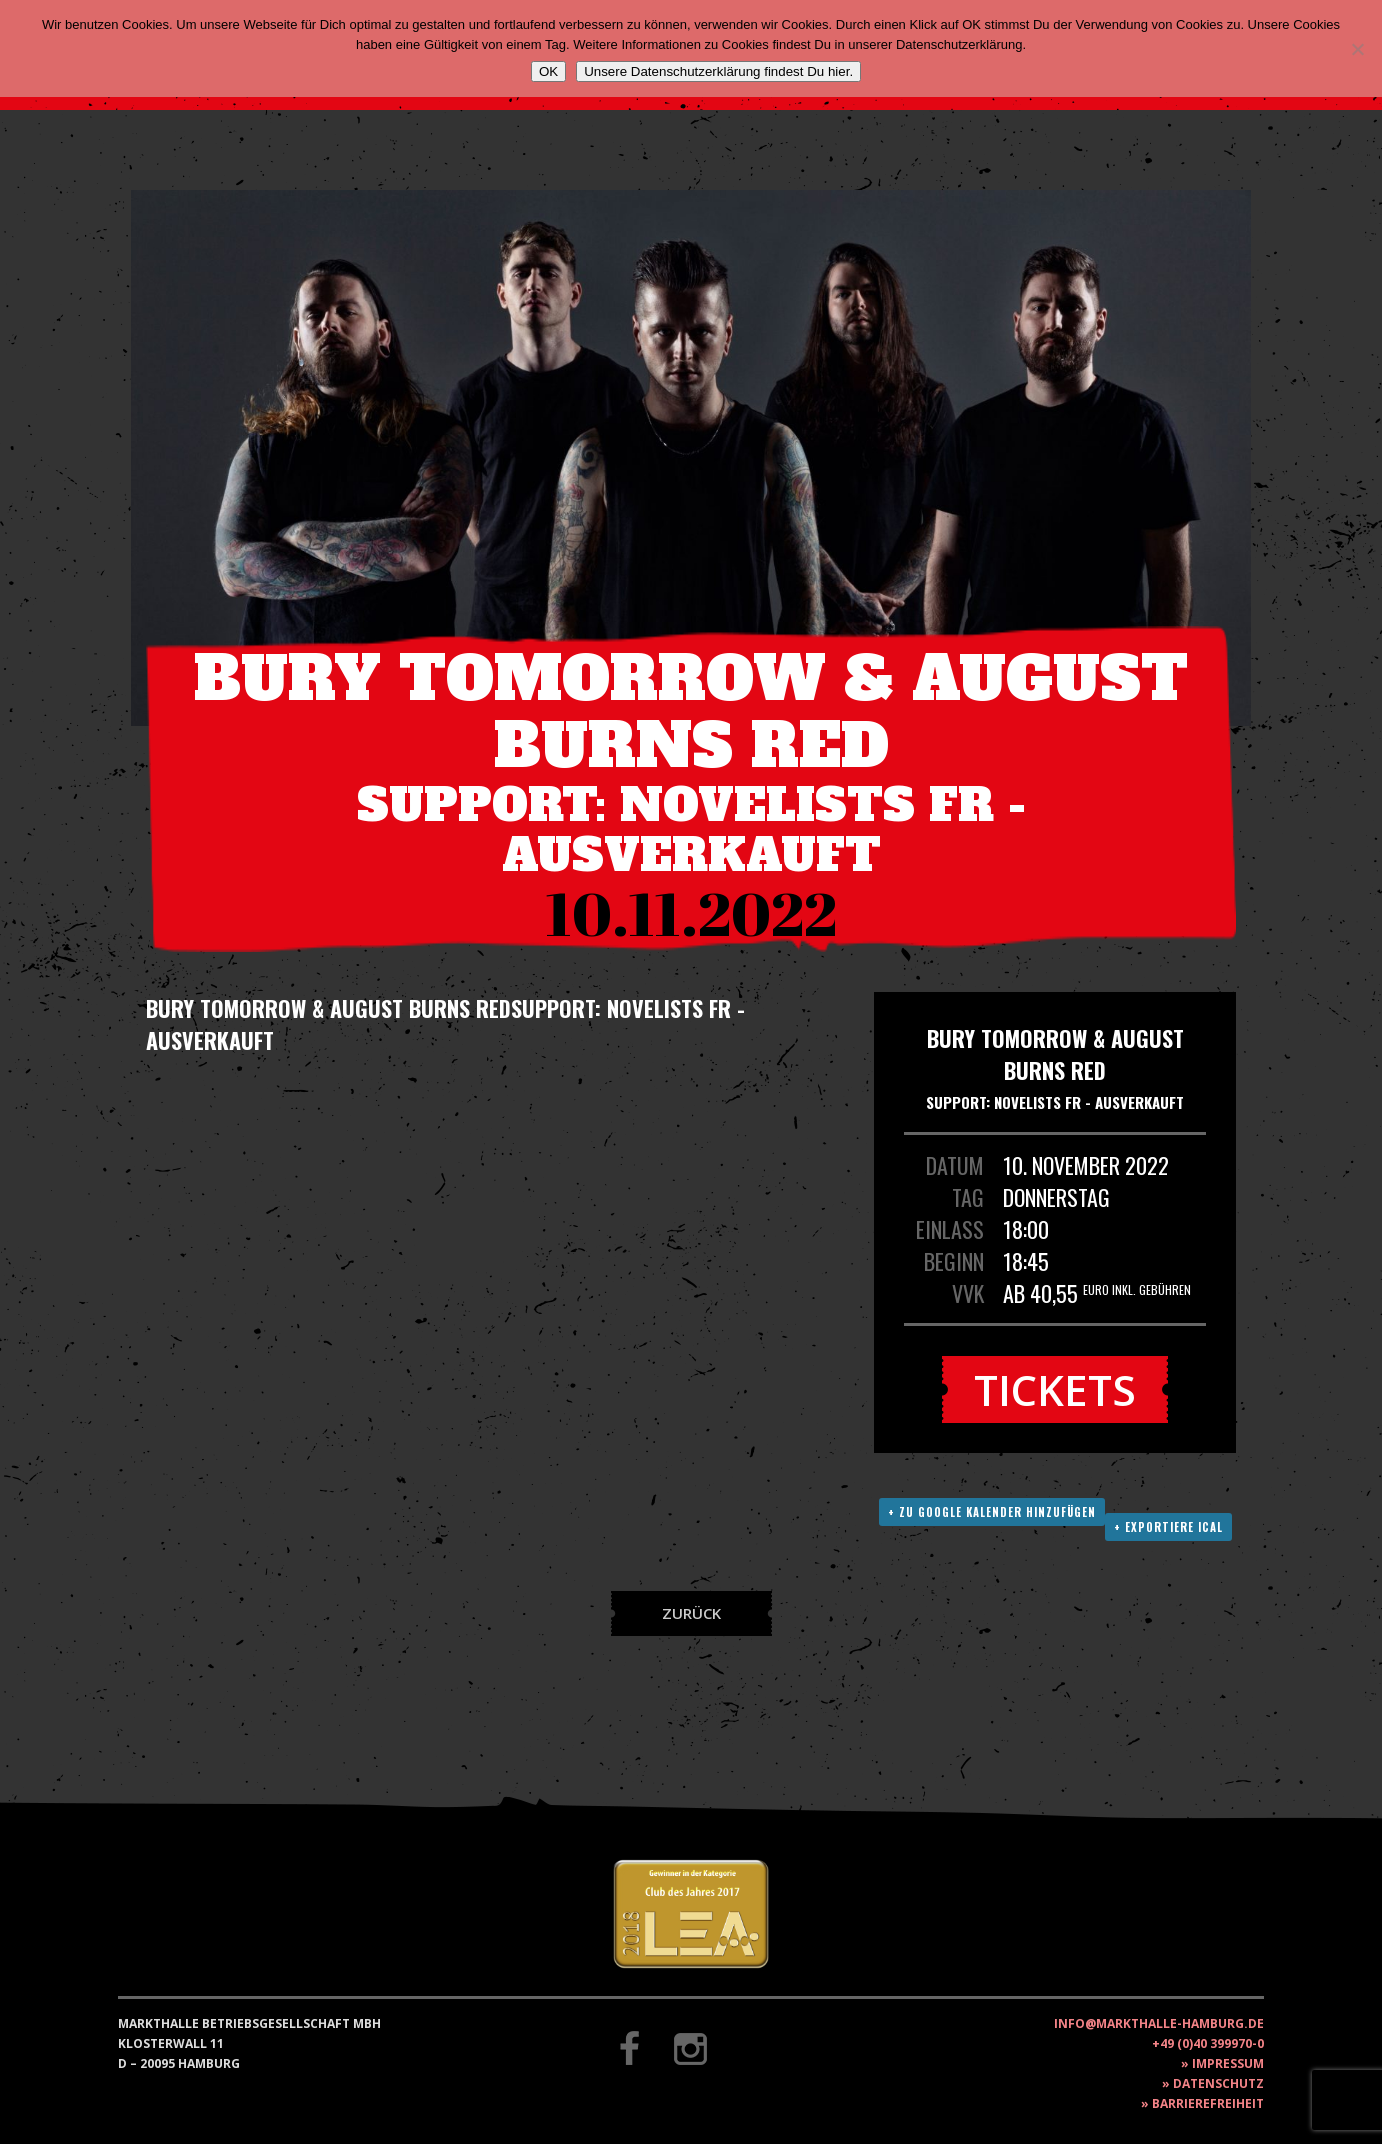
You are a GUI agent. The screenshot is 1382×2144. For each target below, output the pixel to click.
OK (548, 71)
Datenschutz (1218, 2083)
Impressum (1228, 2063)
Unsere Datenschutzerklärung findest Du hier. (718, 71)
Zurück (691, 1613)
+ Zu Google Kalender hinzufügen (992, 1512)
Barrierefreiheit (1208, 2103)
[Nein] (1357, 49)
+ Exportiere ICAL (1168, 1527)
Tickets (1055, 1389)
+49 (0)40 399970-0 (1208, 2043)
